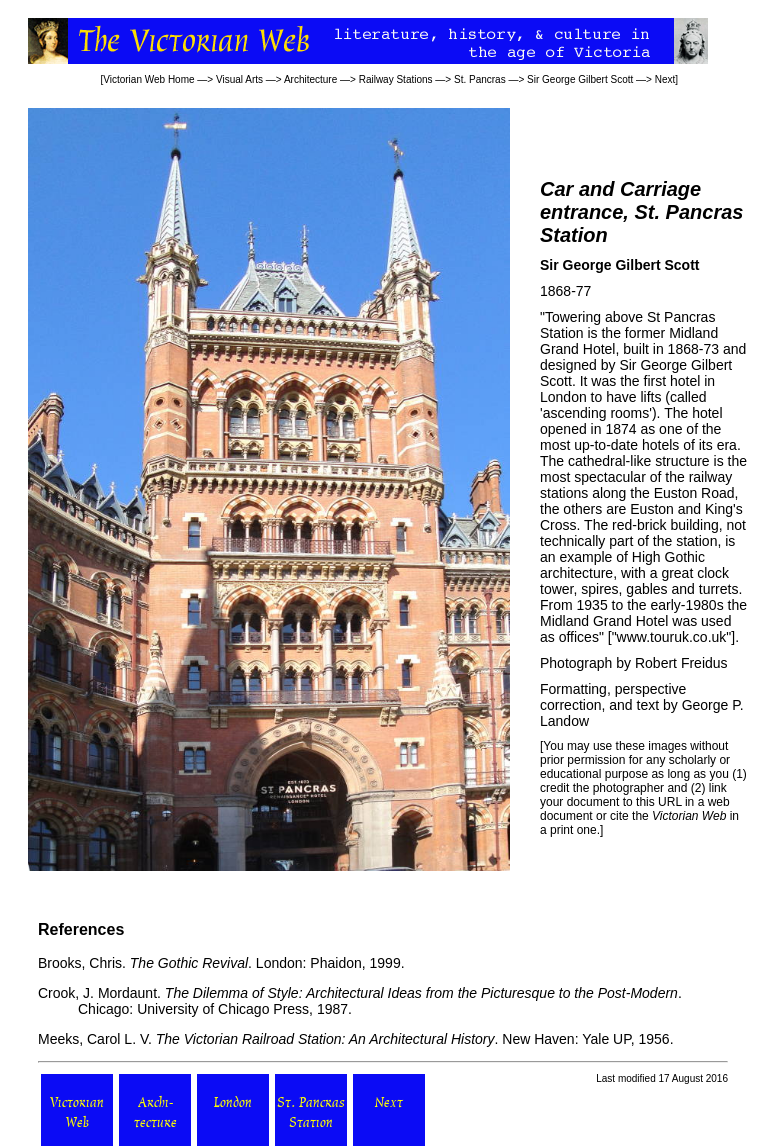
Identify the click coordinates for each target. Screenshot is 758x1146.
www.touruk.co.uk (672, 637)
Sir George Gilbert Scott (580, 79)
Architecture (310, 79)
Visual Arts (239, 79)
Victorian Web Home (148, 79)
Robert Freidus (681, 663)
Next (665, 79)
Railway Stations (396, 79)
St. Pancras (480, 79)
